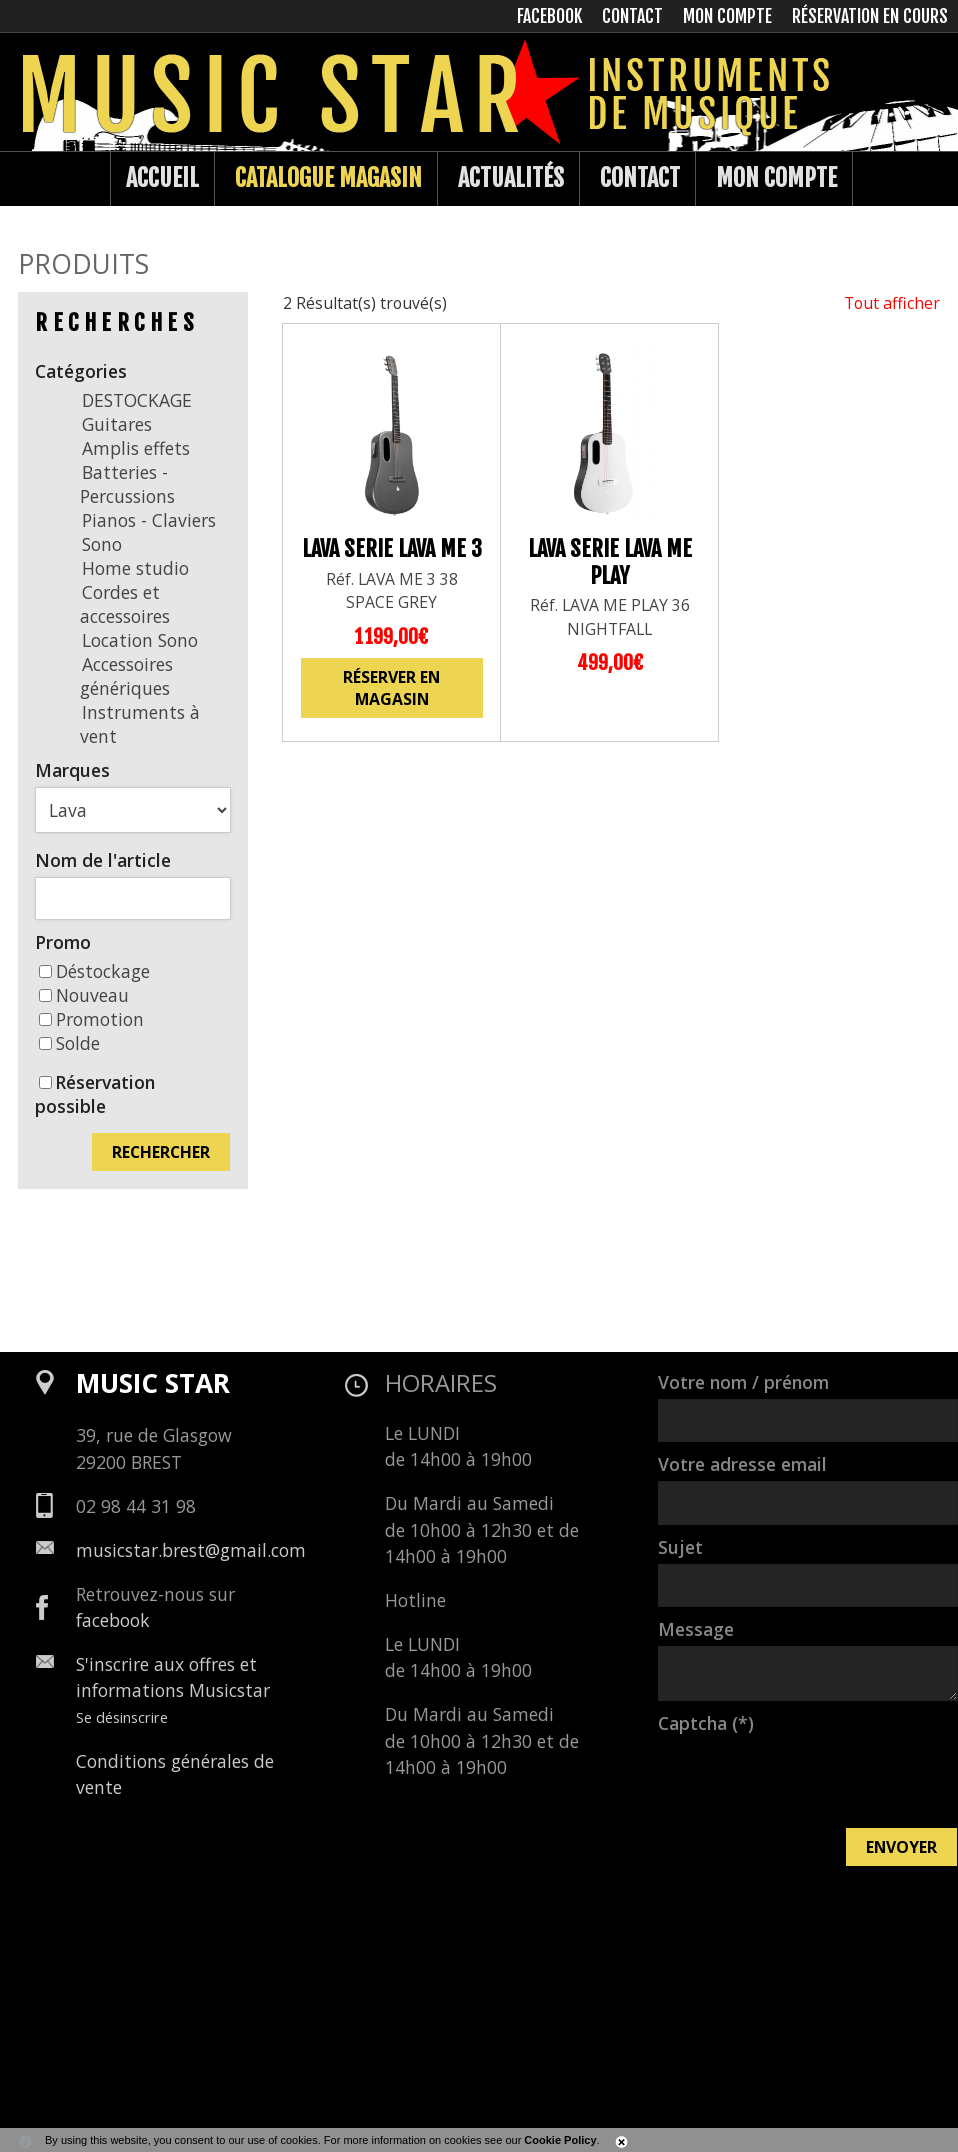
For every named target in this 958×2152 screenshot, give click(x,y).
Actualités (511, 178)
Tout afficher (892, 303)
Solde (69, 1043)
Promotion (91, 1019)
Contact (640, 178)
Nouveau (84, 995)
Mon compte (776, 178)
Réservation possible (95, 1094)
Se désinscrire (122, 1717)
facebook (113, 1620)
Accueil (162, 178)
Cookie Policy (560, 2140)
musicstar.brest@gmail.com (191, 1550)
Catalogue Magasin (328, 178)
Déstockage (94, 971)
